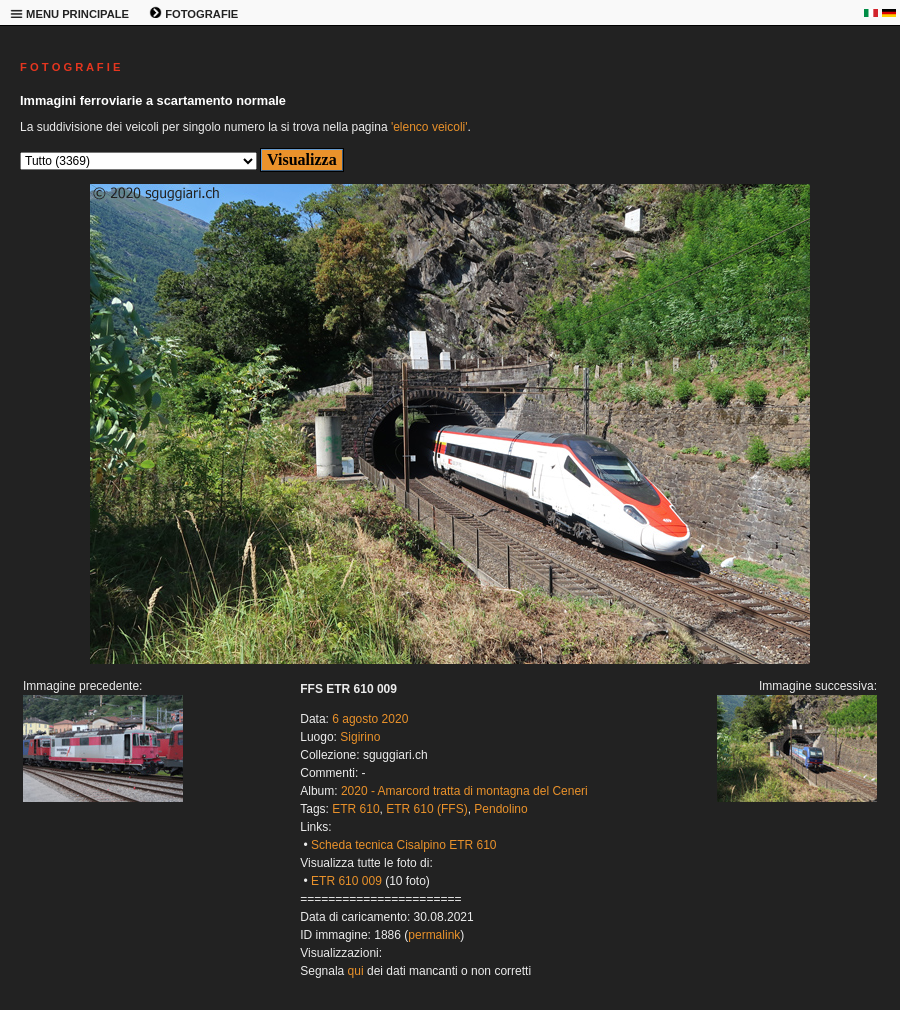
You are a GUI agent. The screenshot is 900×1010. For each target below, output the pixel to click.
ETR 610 (355, 809)
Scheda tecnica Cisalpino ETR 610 (403, 845)
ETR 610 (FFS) (426, 809)
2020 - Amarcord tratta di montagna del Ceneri (464, 791)
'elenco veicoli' (429, 127)
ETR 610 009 (346, 881)
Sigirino (360, 737)
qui (356, 971)
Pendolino (500, 809)
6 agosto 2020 (370, 719)
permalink (434, 935)
